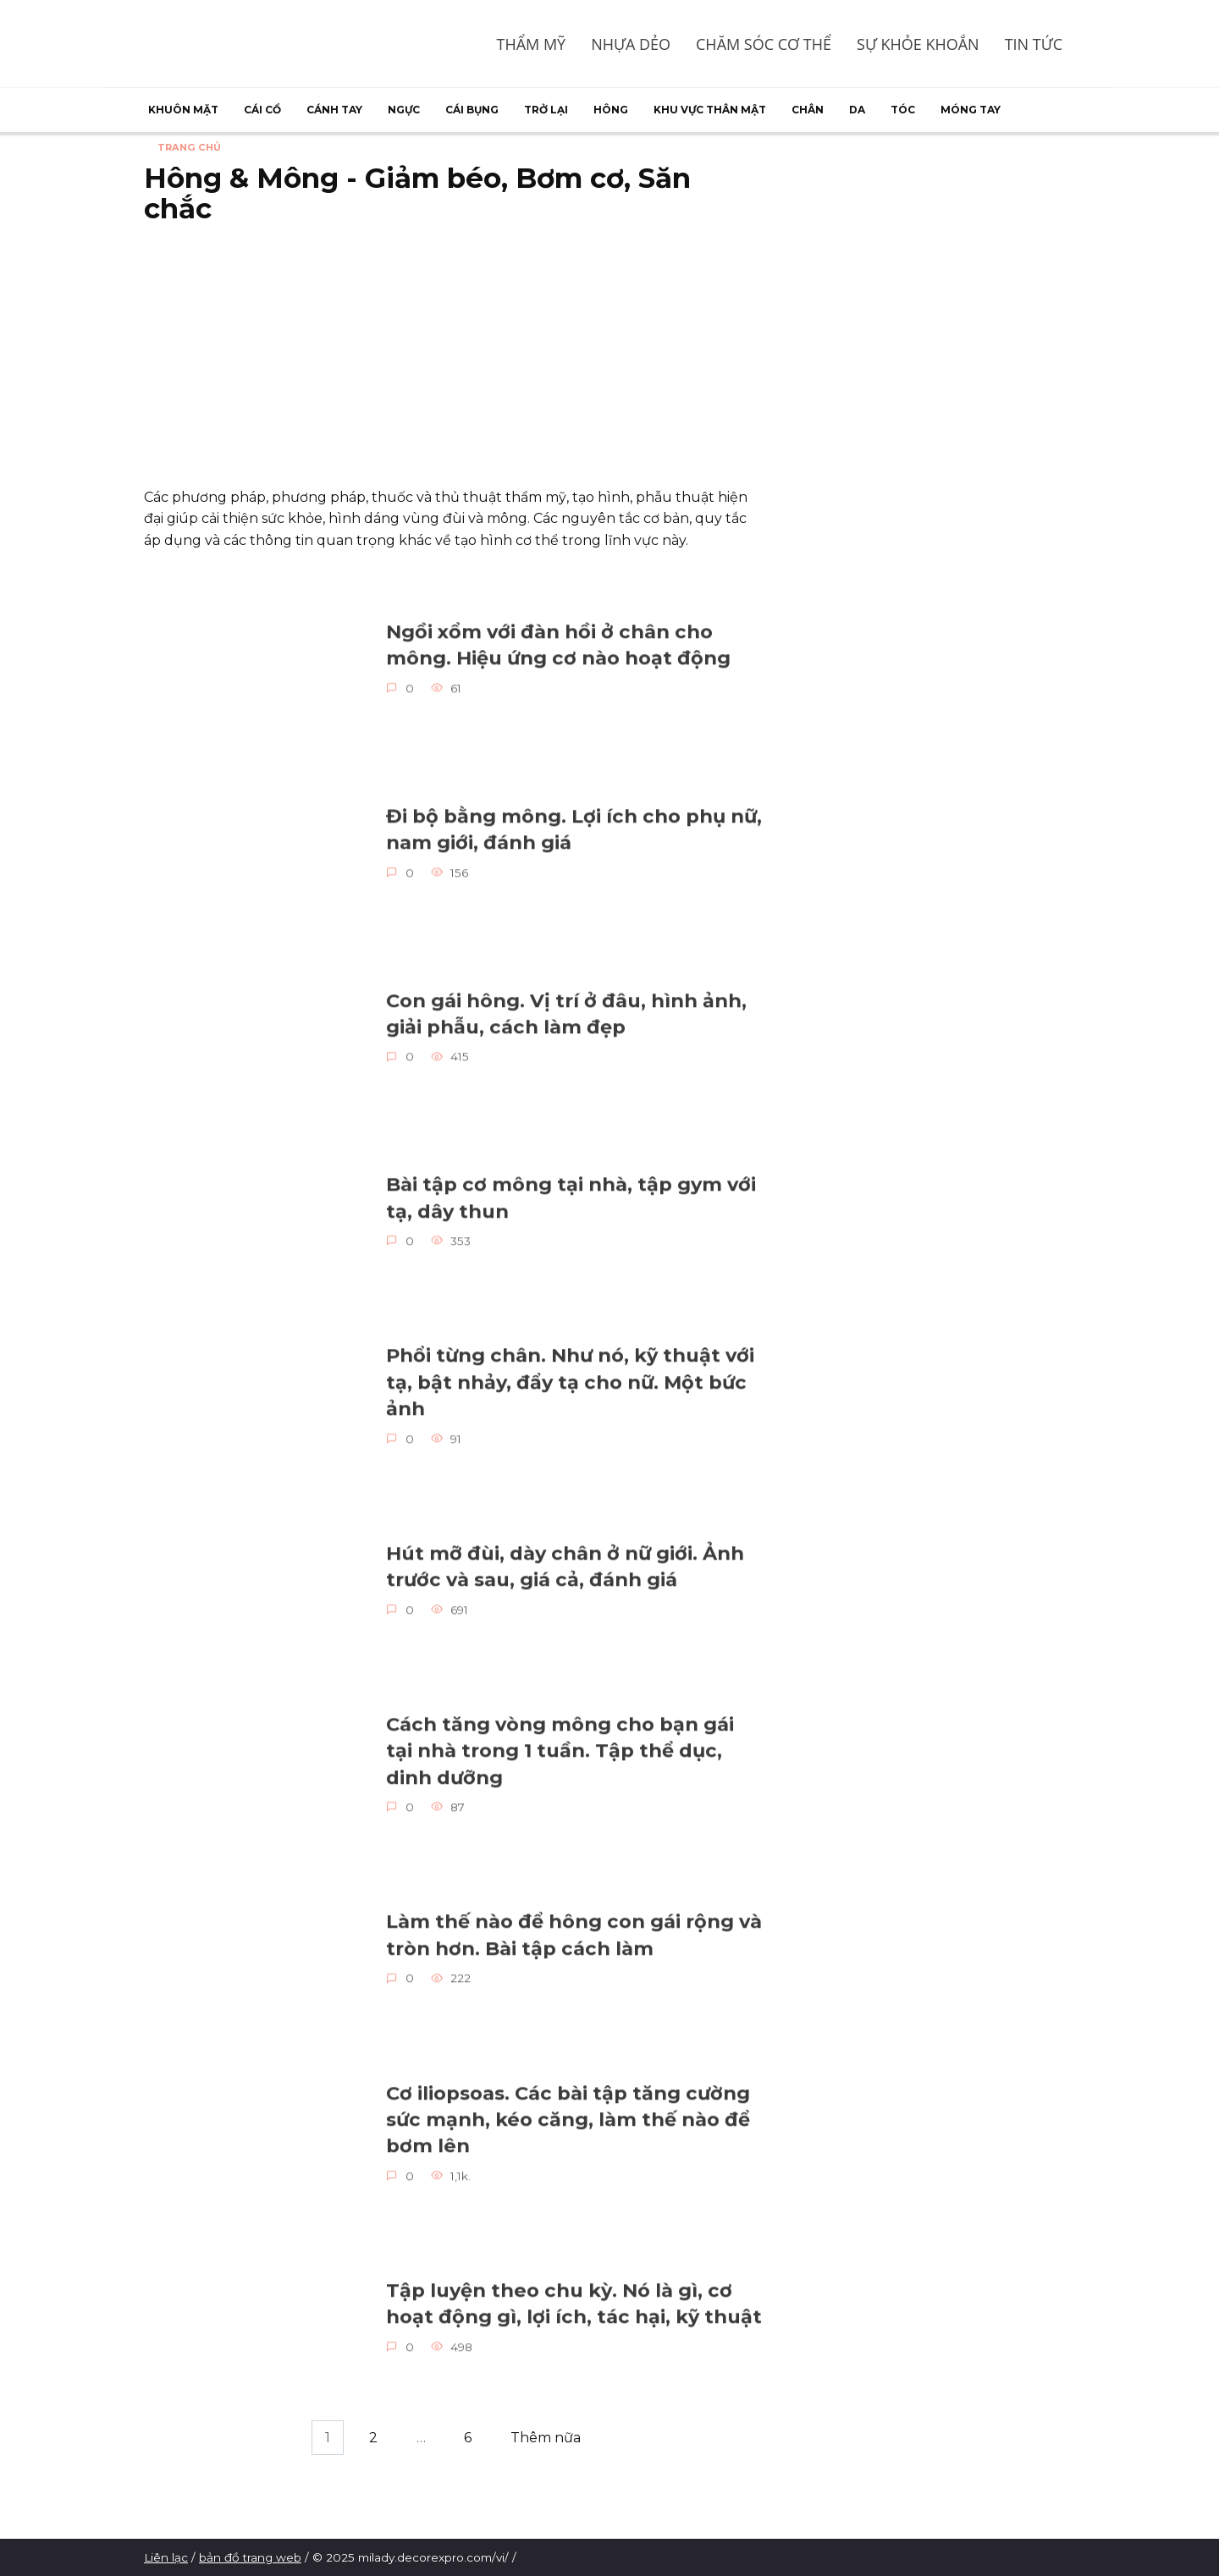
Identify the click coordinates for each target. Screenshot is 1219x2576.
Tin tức (1033, 44)
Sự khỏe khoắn (918, 44)
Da (857, 109)
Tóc (903, 109)
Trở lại (546, 109)
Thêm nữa (545, 2438)
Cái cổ (262, 109)
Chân (808, 109)
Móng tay (970, 109)
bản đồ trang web (250, 2557)
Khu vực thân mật (710, 109)
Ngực (404, 109)
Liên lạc (166, 2557)
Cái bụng (472, 109)
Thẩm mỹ (530, 44)
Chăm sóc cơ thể (763, 44)
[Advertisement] (453, 359)
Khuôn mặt (183, 109)
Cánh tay (334, 109)
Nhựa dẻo (630, 44)
